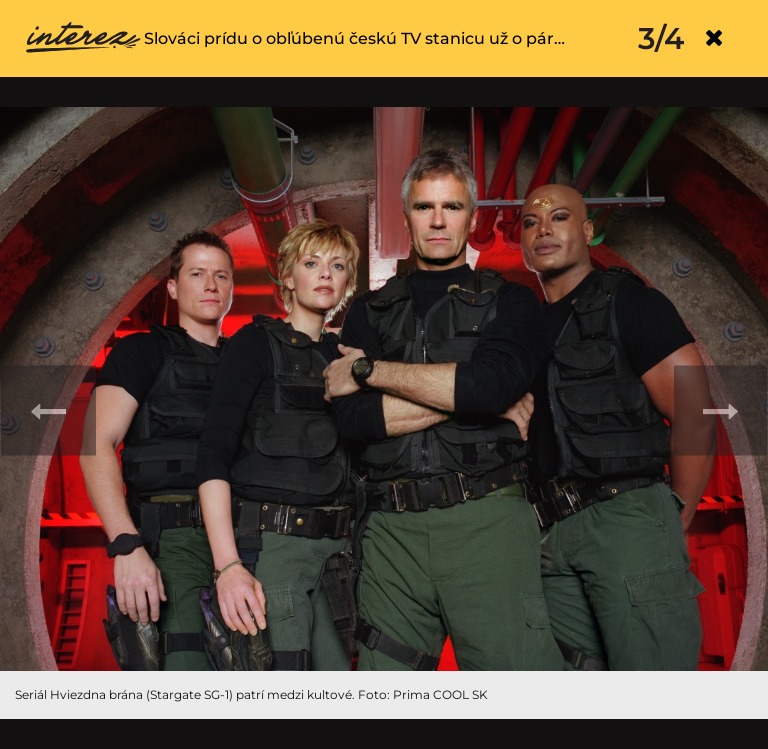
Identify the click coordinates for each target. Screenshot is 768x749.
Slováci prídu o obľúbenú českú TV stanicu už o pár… (354, 38)
